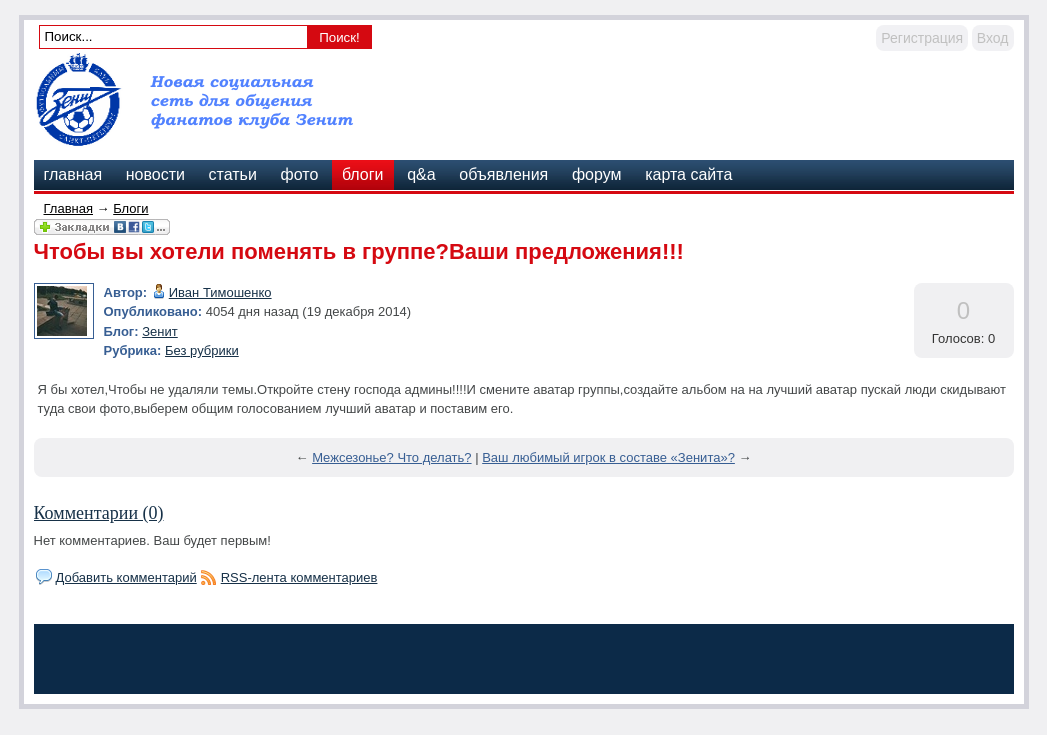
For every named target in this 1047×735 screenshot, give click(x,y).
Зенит (159, 331)
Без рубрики (202, 350)
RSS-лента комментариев (299, 577)
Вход (993, 38)
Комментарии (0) (99, 513)
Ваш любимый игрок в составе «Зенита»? (608, 457)
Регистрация (922, 38)
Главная (68, 208)
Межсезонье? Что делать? (391, 457)
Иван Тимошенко (220, 292)
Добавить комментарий (126, 577)
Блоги (130, 208)
